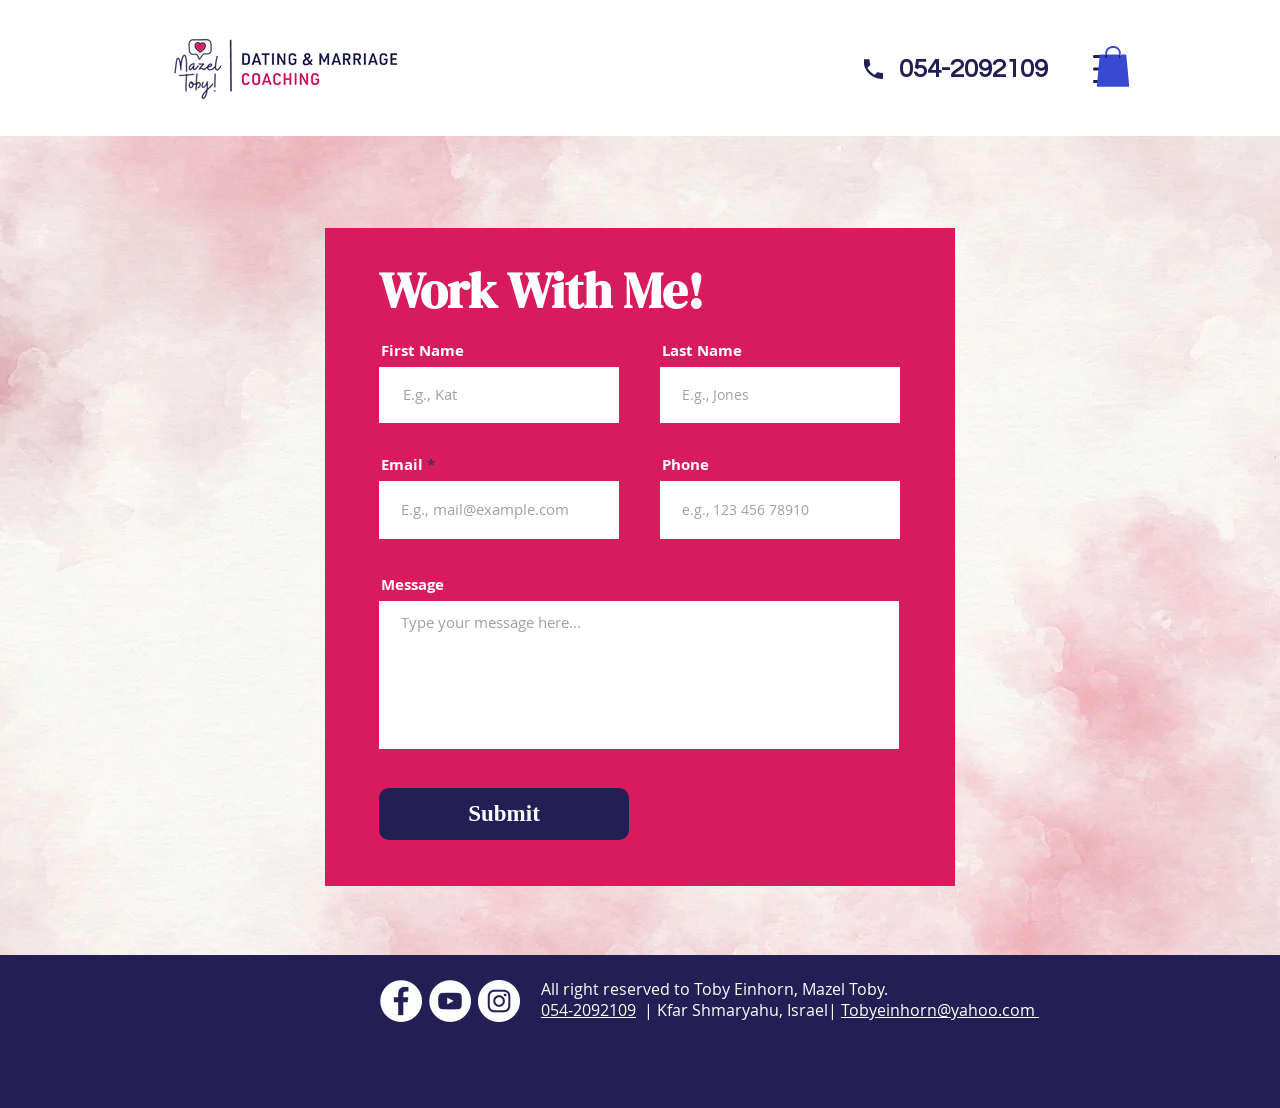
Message (412, 584)
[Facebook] (401, 1001)
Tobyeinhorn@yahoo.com (940, 1010)
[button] (1113, 66)
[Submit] (504, 814)
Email (402, 464)
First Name (422, 350)
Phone (685, 464)
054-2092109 (588, 1010)
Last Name (702, 350)
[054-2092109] (973, 69)
